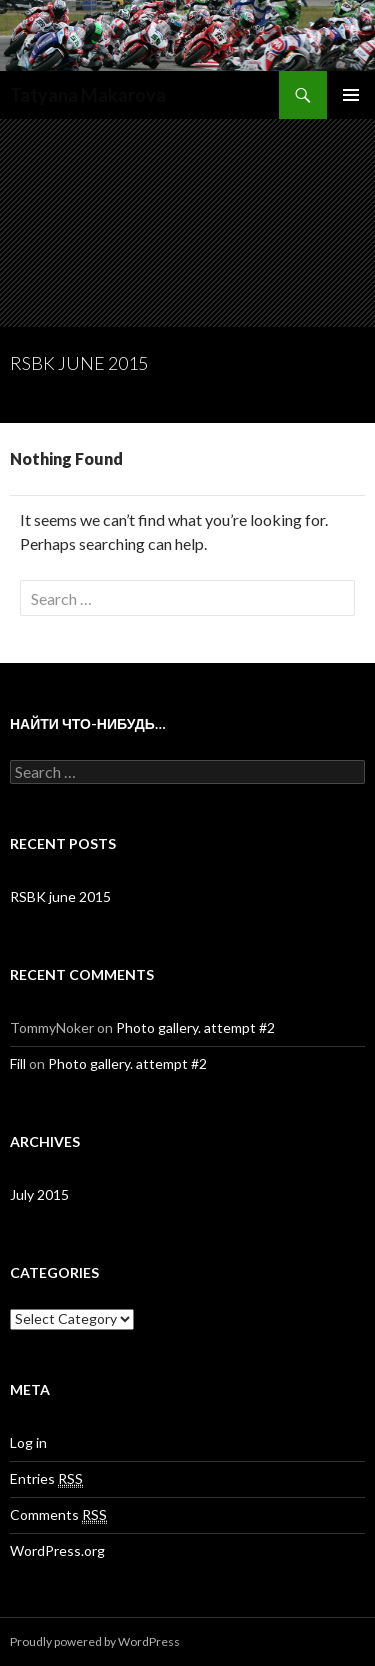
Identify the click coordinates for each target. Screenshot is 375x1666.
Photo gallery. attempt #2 (195, 1027)
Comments (58, 1515)
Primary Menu (351, 95)
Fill (18, 1063)
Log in (28, 1442)
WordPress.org (57, 1550)
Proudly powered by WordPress (95, 1641)
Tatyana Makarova (88, 95)
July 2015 (39, 1194)
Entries (46, 1479)
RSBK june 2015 (79, 363)
